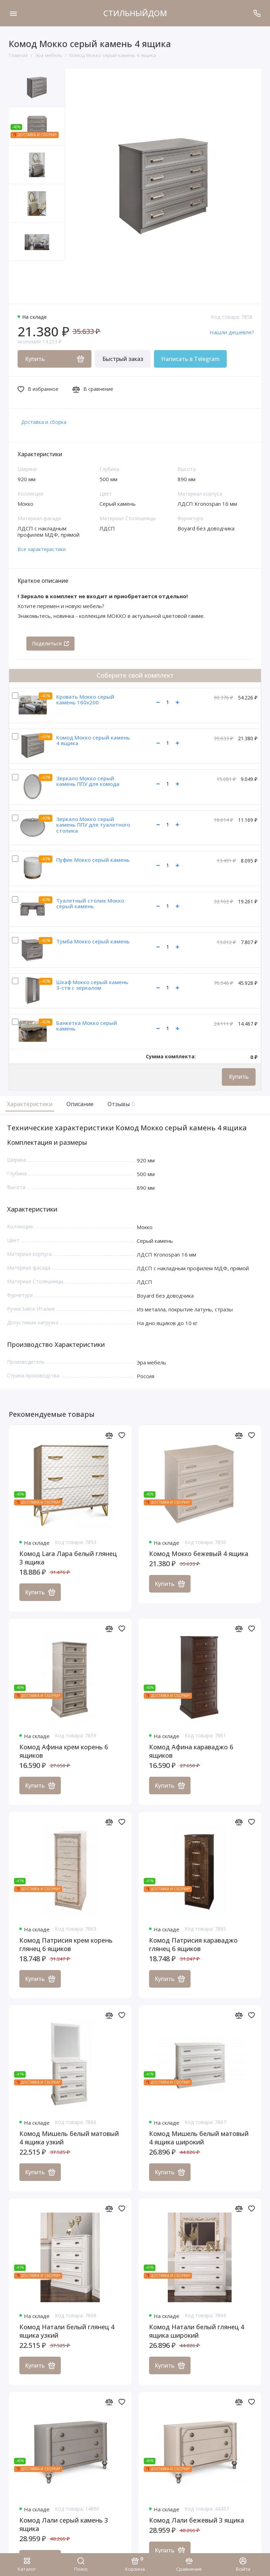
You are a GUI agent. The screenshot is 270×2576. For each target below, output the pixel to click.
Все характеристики (42, 549)
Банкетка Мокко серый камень (86, 1025)
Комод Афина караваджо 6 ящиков (191, 1751)
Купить (239, 1076)
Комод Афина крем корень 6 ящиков (63, 1751)
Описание (80, 1104)
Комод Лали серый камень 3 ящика (63, 2524)
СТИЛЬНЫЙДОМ (135, 13)
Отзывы (120, 1104)
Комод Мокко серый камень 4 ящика (93, 740)
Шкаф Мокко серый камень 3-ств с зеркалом (92, 985)
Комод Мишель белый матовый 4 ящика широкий (199, 2138)
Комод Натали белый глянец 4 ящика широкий (196, 2331)
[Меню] (13, 13)
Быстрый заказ (122, 359)
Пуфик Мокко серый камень (93, 859)
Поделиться (50, 643)
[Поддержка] (257, 13)
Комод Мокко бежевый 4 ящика (198, 1554)
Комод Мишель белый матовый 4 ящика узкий (69, 2138)
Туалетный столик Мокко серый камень (90, 903)
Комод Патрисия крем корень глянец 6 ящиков (65, 1944)
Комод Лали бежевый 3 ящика (196, 2520)
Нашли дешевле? (232, 332)
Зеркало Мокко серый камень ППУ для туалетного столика (93, 824)
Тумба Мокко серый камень (93, 941)
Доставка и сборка (43, 422)
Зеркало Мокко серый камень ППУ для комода (88, 781)
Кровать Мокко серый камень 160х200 (85, 699)
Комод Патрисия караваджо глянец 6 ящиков (193, 1944)
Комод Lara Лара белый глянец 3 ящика (68, 1558)
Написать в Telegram (190, 359)
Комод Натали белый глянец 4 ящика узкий (66, 2331)
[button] (23, 282)
